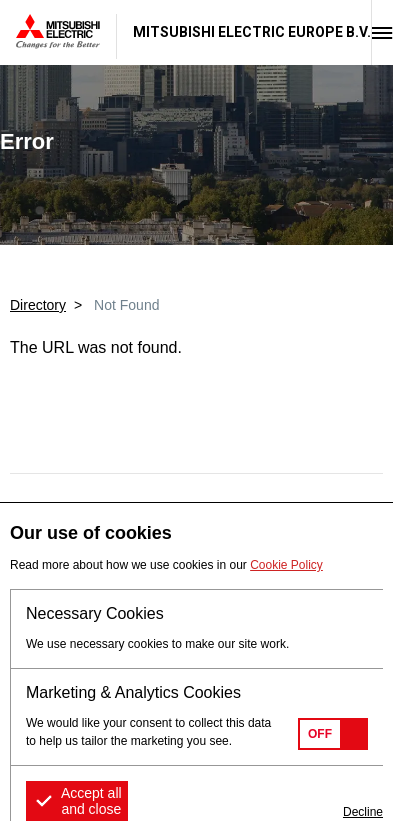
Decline (363, 812)
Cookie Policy (286, 565)
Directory (38, 305)
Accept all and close (91, 801)
